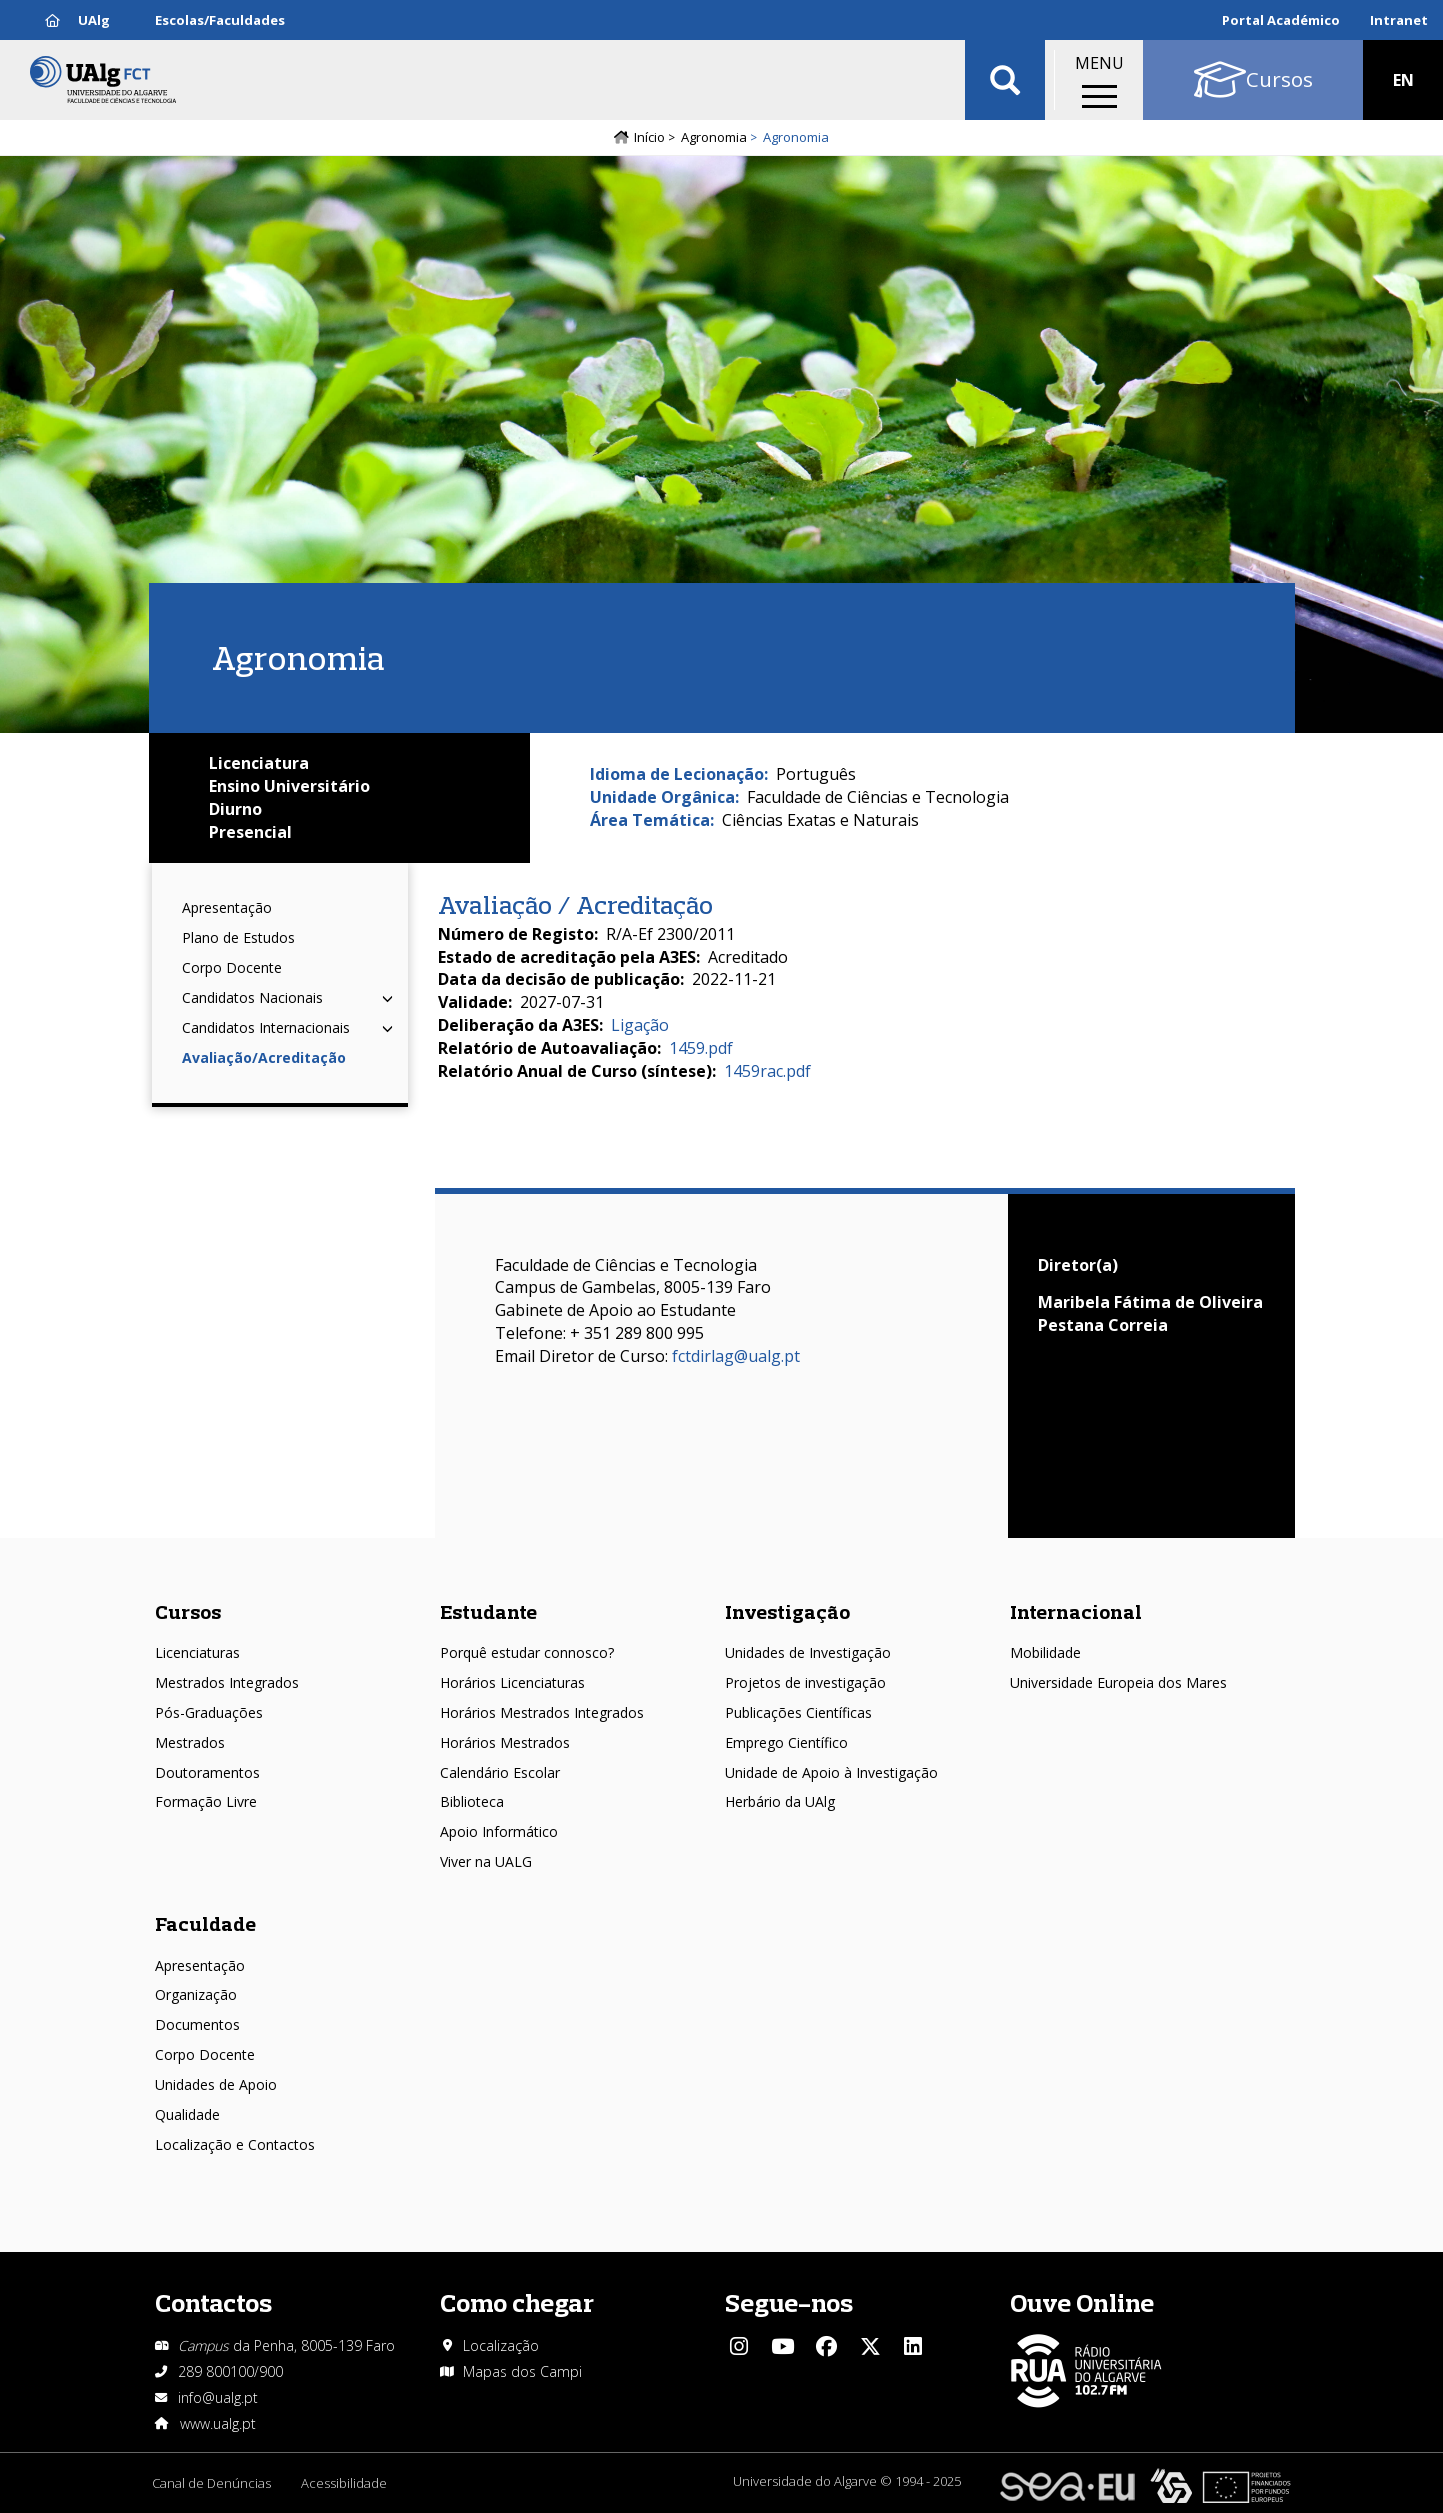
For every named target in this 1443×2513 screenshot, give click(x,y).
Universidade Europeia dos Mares (1118, 1682)
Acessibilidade (344, 2483)
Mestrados (190, 1742)
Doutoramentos (207, 1772)
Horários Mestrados (505, 1742)
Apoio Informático (499, 1831)
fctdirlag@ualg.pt (736, 1356)
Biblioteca (472, 1801)
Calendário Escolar (500, 1772)
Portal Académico (1281, 20)
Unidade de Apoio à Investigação (831, 1772)
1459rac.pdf (767, 1071)
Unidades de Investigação (808, 1652)
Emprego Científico (786, 1742)
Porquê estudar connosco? (527, 1652)
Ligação (640, 1025)
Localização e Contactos (235, 2144)
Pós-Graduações (209, 1712)
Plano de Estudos (238, 937)
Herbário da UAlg (780, 1801)
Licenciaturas (197, 1652)
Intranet (1399, 20)
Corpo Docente (232, 967)
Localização (501, 2345)
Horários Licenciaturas (512, 1682)
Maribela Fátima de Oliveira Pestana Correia (1150, 1313)
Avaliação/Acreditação (264, 1057)
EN (1403, 80)
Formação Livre (206, 1801)
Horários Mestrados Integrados (542, 1712)
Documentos (197, 2024)
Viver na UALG (486, 1861)
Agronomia (714, 137)
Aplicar (1005, 80)
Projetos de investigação (805, 1682)
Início (649, 137)
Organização (196, 1994)
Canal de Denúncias (211, 2483)
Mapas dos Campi (522, 2371)
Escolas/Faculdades (220, 20)
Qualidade (187, 2114)
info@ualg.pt (218, 2397)
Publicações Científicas (798, 1712)
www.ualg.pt (218, 2423)
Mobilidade (1045, 1652)
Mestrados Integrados (227, 1682)
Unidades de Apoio (216, 2084)
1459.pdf (701, 1048)
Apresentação (227, 907)
